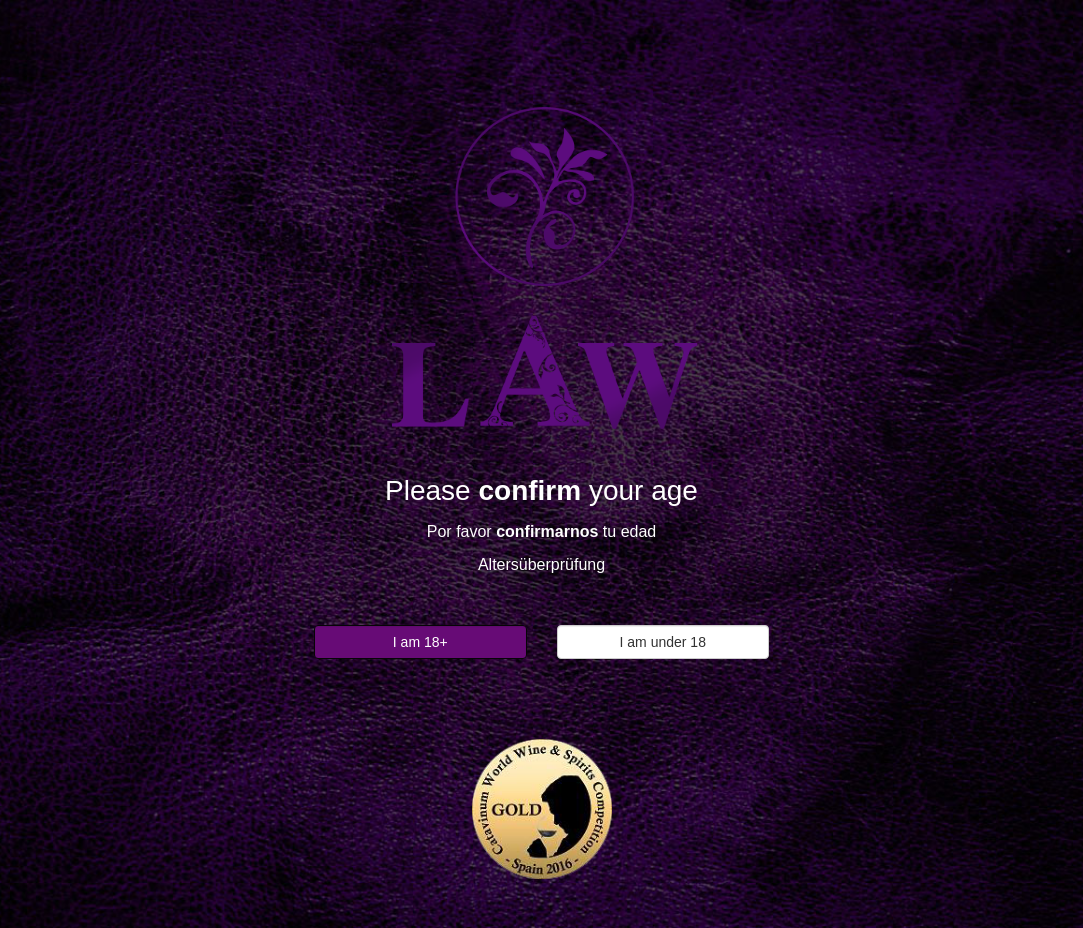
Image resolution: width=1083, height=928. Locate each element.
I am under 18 (663, 642)
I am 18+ (420, 642)
